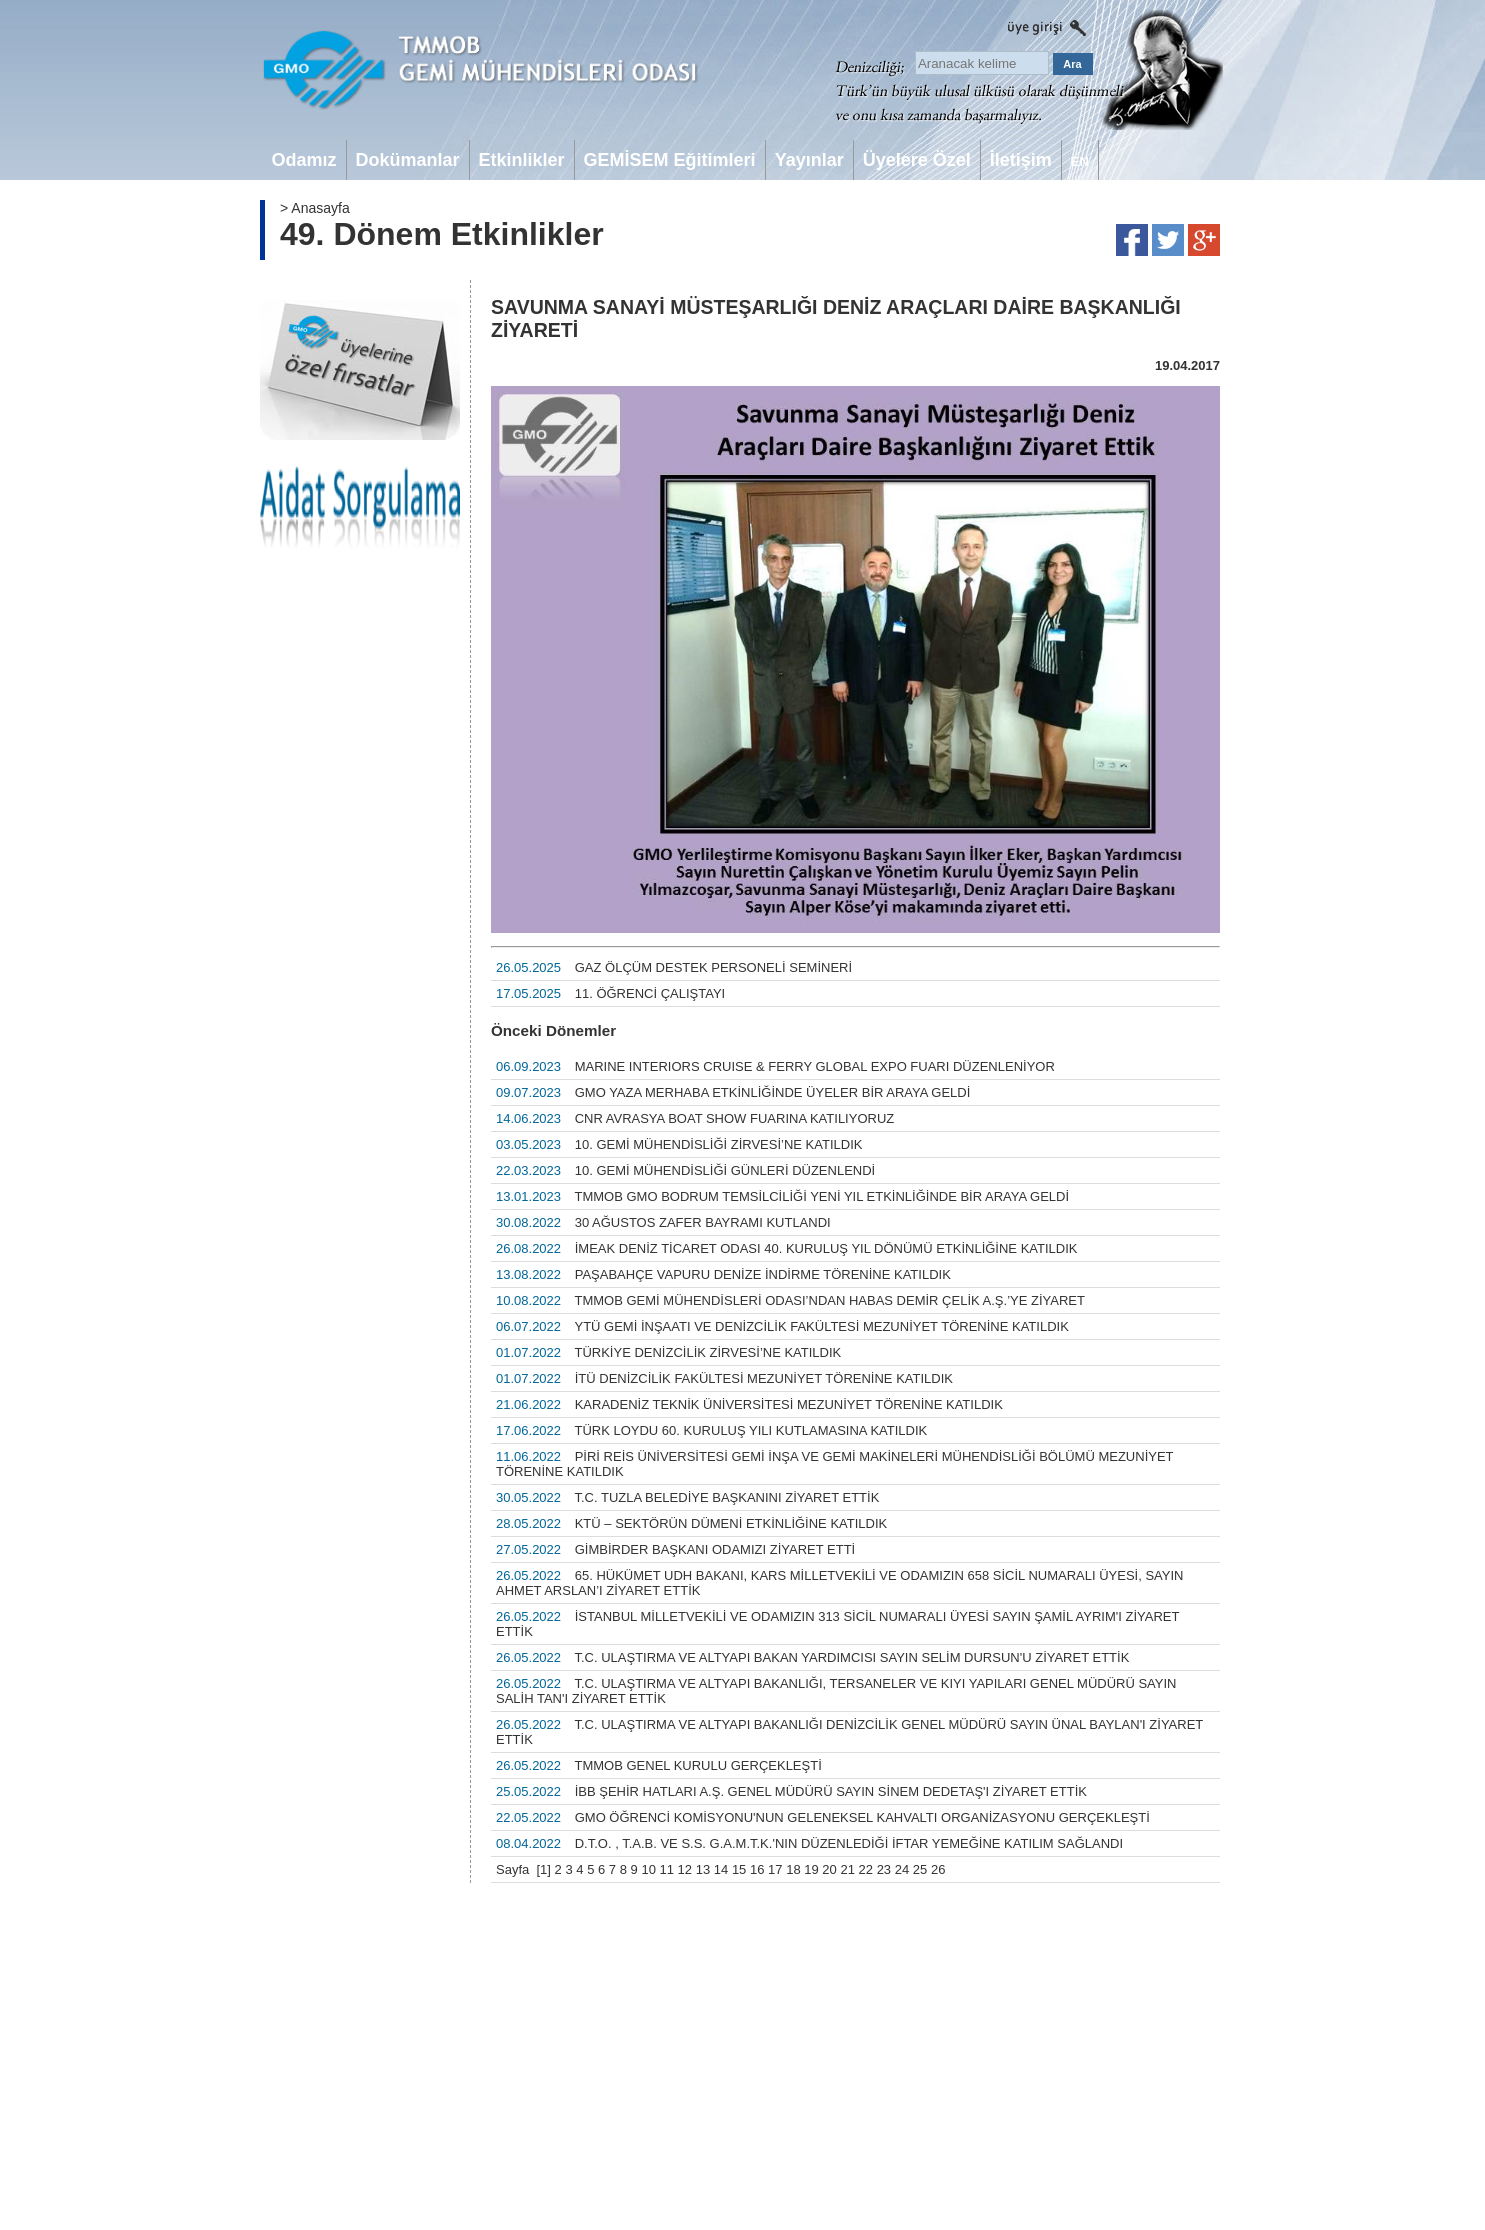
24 (902, 1869)
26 (938, 1869)
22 (866, 1869)
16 (757, 1869)
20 (829, 1869)
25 (920, 1869)
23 (884, 1869)
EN (1080, 161)
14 (721, 1869)
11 (667, 1869)
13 (703, 1869)
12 (685, 1869)
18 (793, 1869)
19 (811, 1869)
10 (648, 1869)
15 (739, 1869)
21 (847, 1869)
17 (775, 1869)
